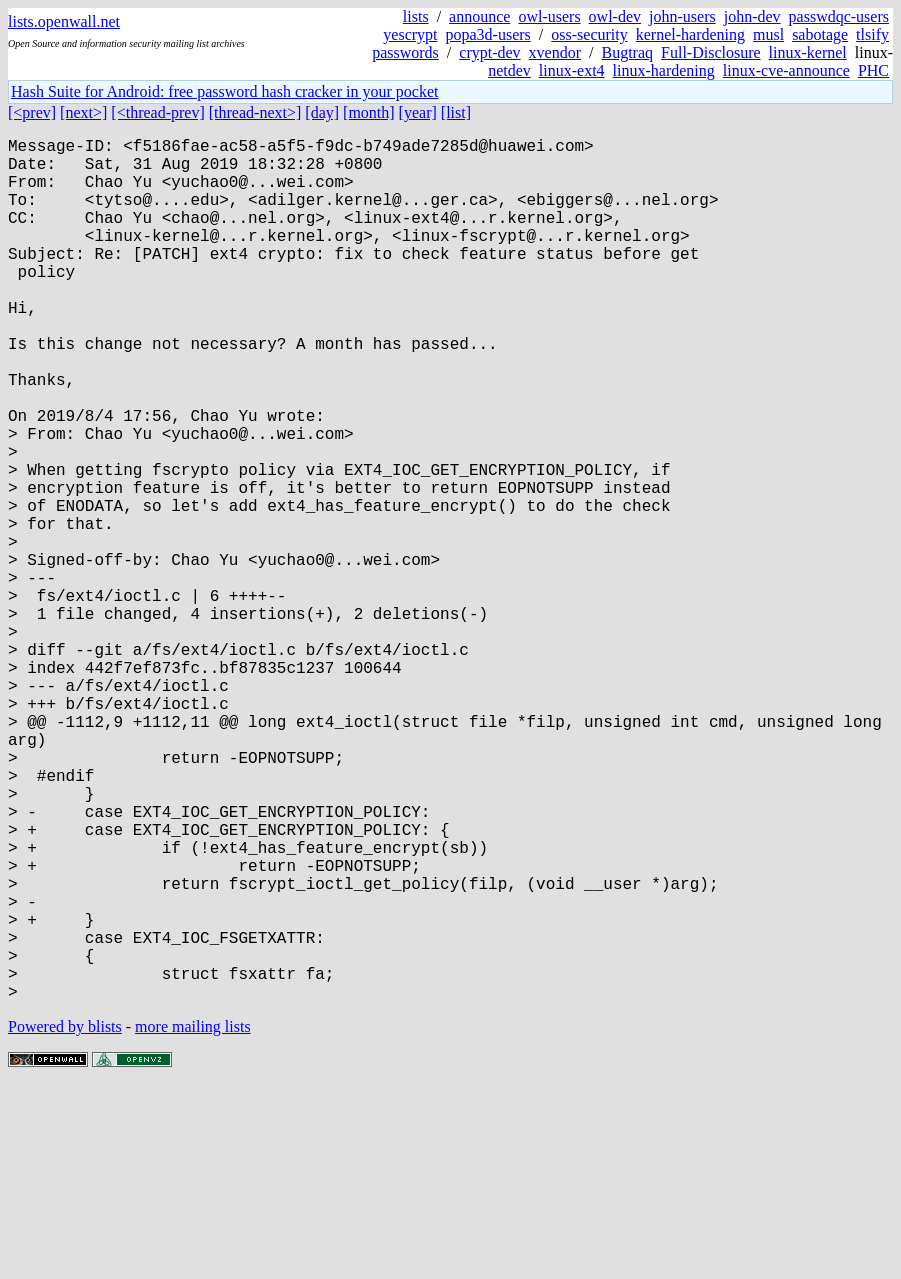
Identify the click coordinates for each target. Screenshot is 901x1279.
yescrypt (410, 34)
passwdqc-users (839, 16)
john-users (682, 16)
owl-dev (615, 16)
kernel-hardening (690, 34)
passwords (405, 52)
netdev (509, 70)
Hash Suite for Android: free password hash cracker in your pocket (224, 91)
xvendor (555, 52)
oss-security (589, 34)
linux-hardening (664, 70)
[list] (456, 112)
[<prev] (32, 112)
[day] (322, 112)
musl (768, 34)
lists (416, 16)
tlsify (872, 34)
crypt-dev (489, 52)
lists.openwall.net (64, 21)
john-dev (752, 16)
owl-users (549, 16)
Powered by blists (65, 1218)
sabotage (820, 34)
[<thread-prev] (157, 112)
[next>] (83, 112)
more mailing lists (193, 1218)
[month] (369, 112)
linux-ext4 (572, 70)
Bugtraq (627, 52)
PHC (873, 70)
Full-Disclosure (711, 52)
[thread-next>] (255, 112)
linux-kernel (808, 52)
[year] (418, 112)
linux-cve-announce (786, 70)
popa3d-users (488, 34)
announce (479, 16)
